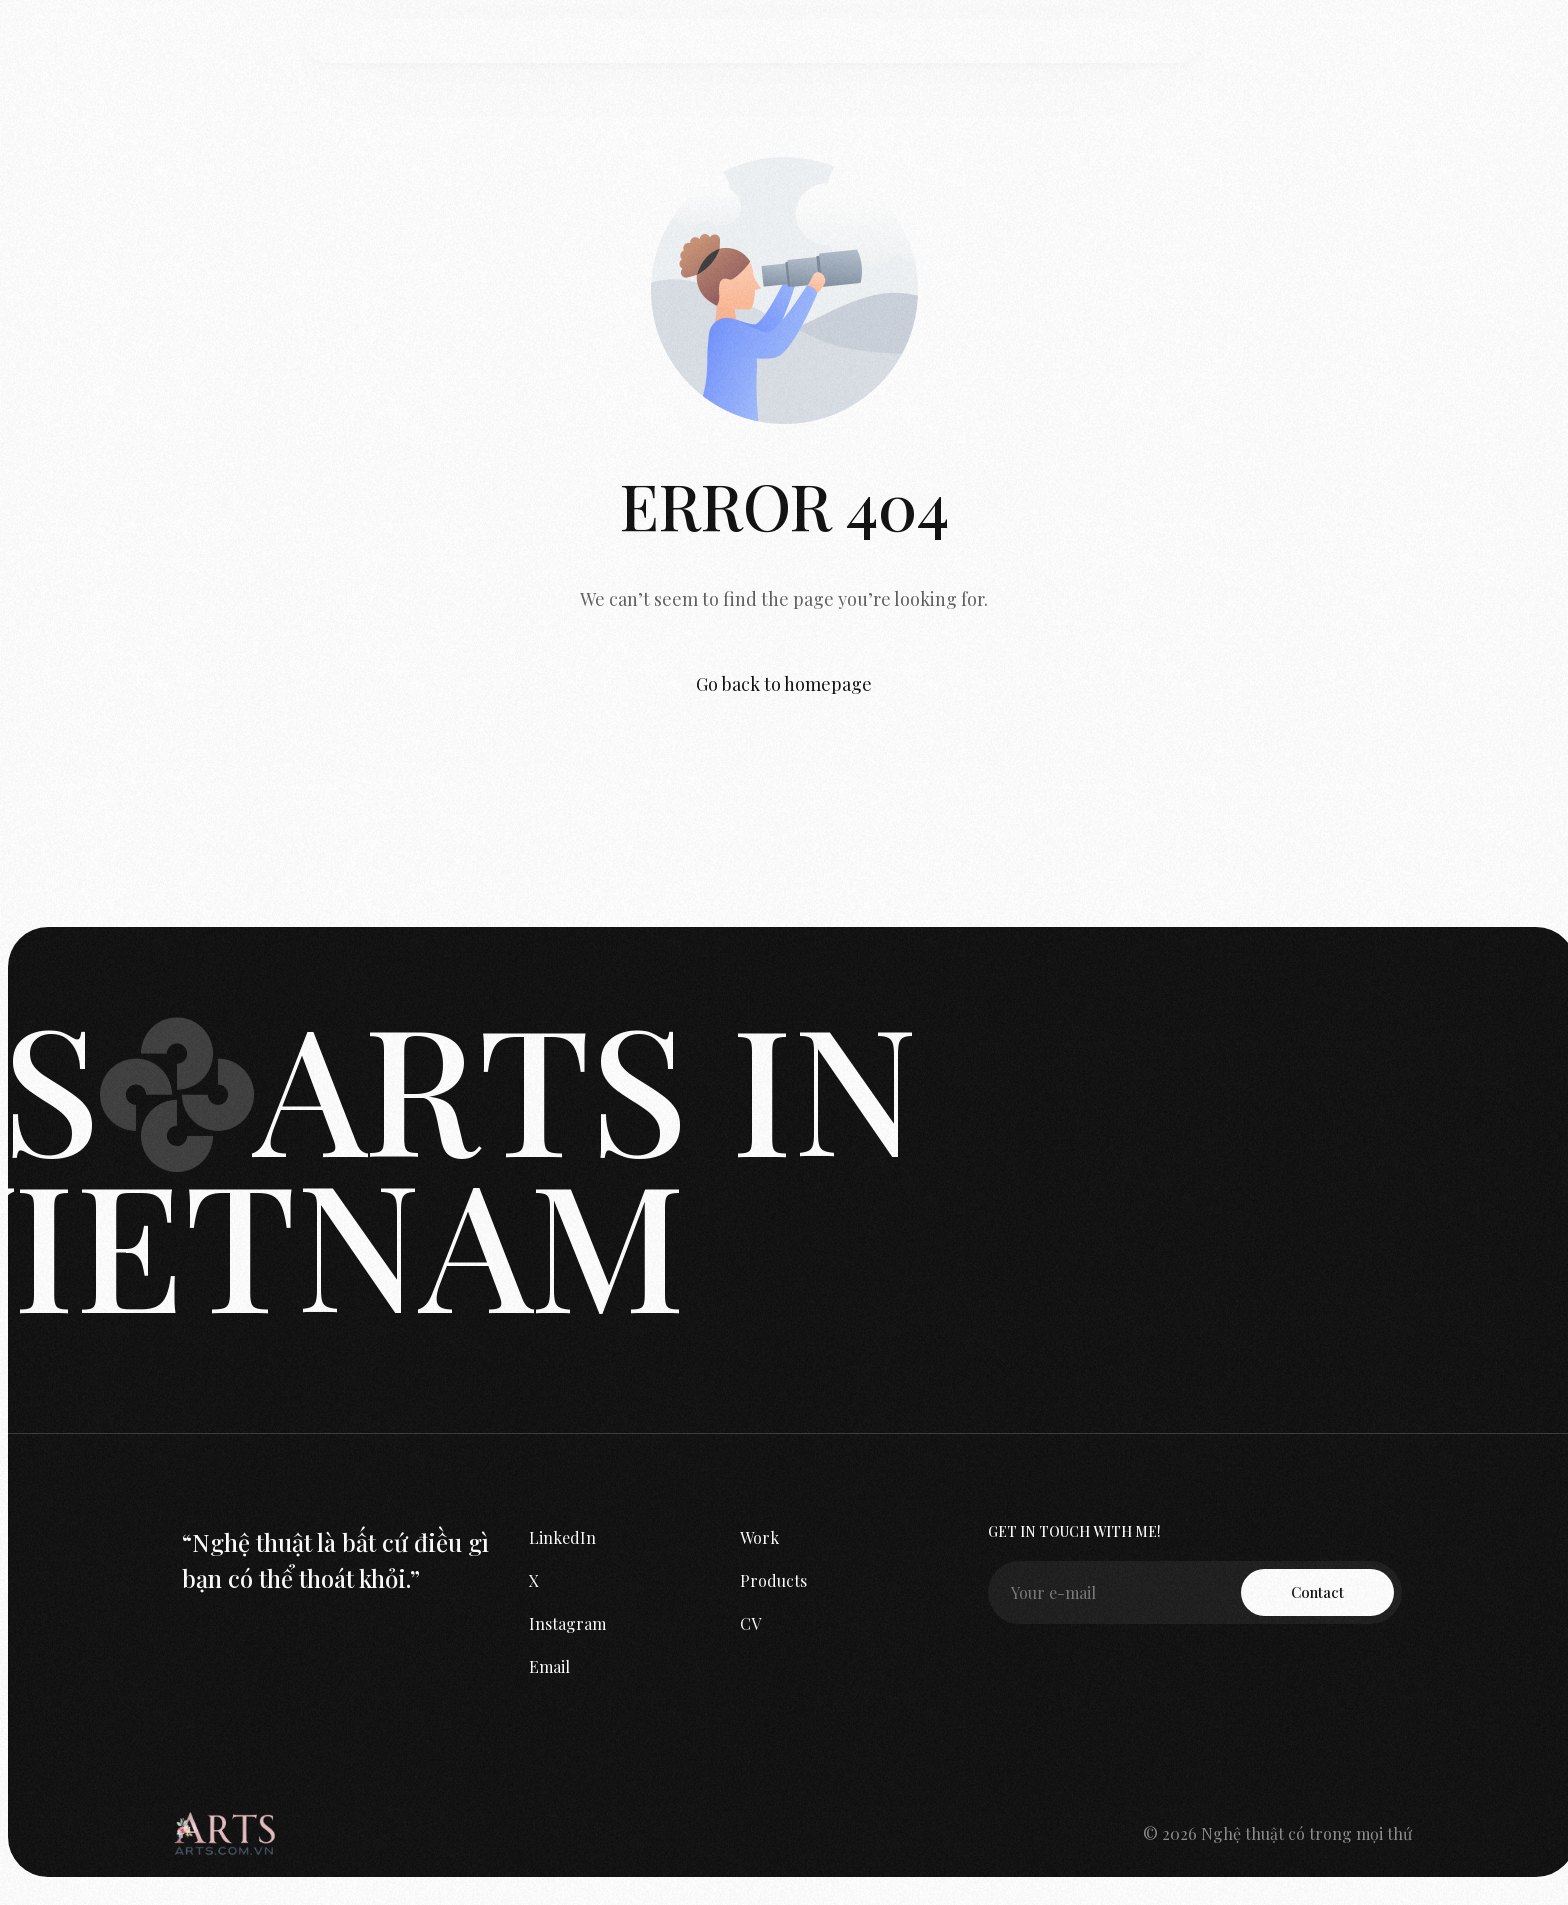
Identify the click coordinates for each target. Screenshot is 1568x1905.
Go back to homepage (784, 684)
